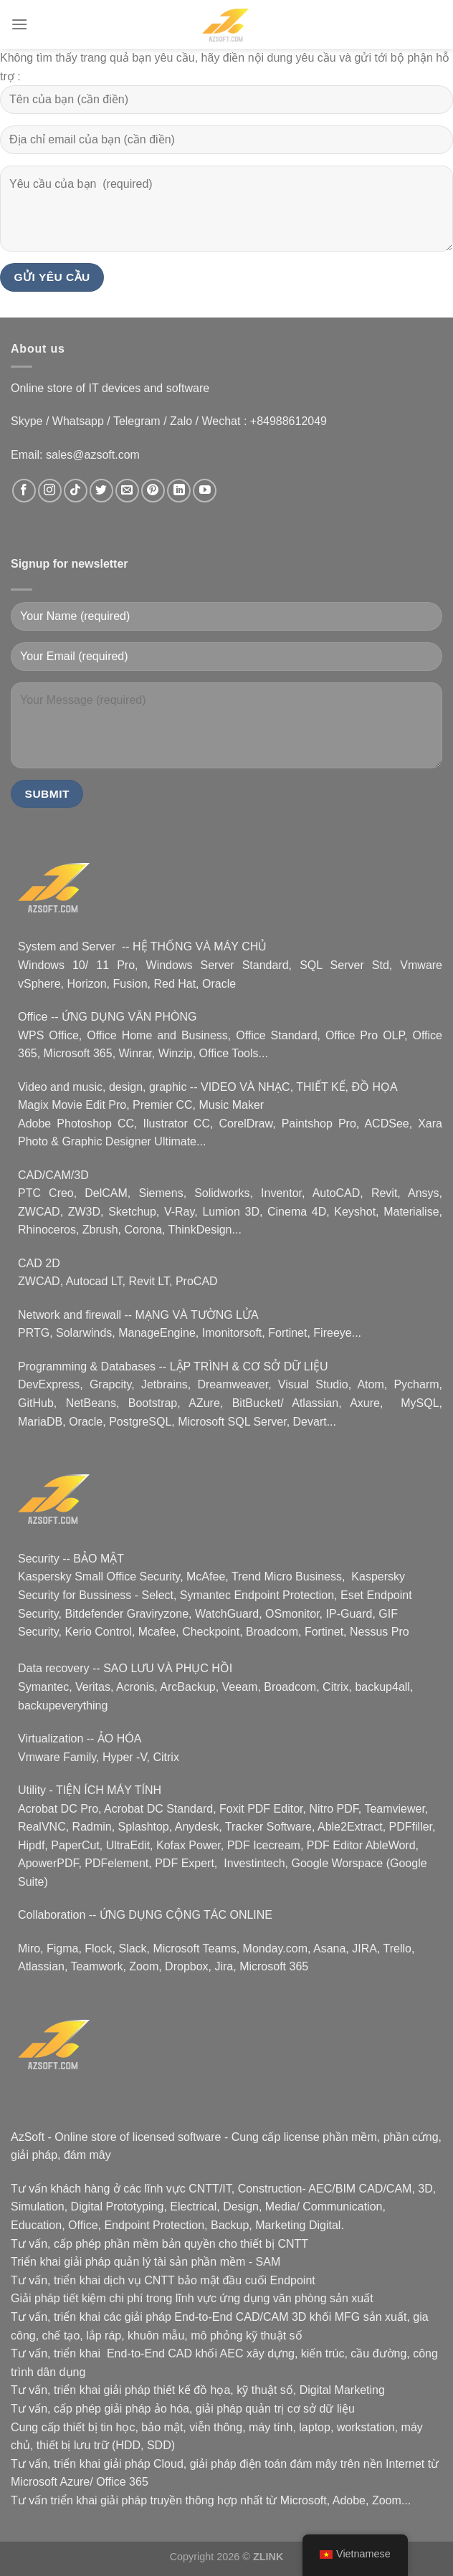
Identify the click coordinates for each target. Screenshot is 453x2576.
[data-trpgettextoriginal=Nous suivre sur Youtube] (204, 490)
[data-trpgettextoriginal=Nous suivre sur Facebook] (24, 490)
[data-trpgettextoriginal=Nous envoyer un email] (127, 490)
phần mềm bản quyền (159, 2244)
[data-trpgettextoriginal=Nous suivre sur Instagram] (50, 490)
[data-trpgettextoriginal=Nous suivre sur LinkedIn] (179, 490)
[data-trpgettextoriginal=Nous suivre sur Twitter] (101, 490)
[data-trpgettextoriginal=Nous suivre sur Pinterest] (153, 490)
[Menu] (19, 24)
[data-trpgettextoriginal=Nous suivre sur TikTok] (75, 490)
